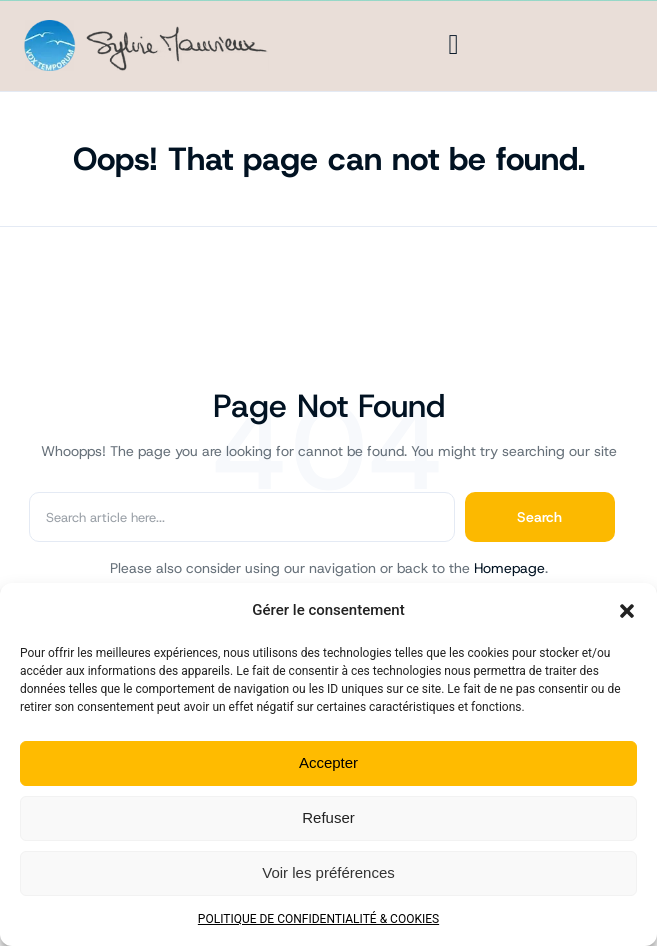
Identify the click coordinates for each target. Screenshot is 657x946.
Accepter (328, 762)
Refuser (328, 817)
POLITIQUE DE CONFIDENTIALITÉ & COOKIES (318, 919)
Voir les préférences (328, 872)
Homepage (509, 568)
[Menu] (454, 45)
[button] (627, 611)
